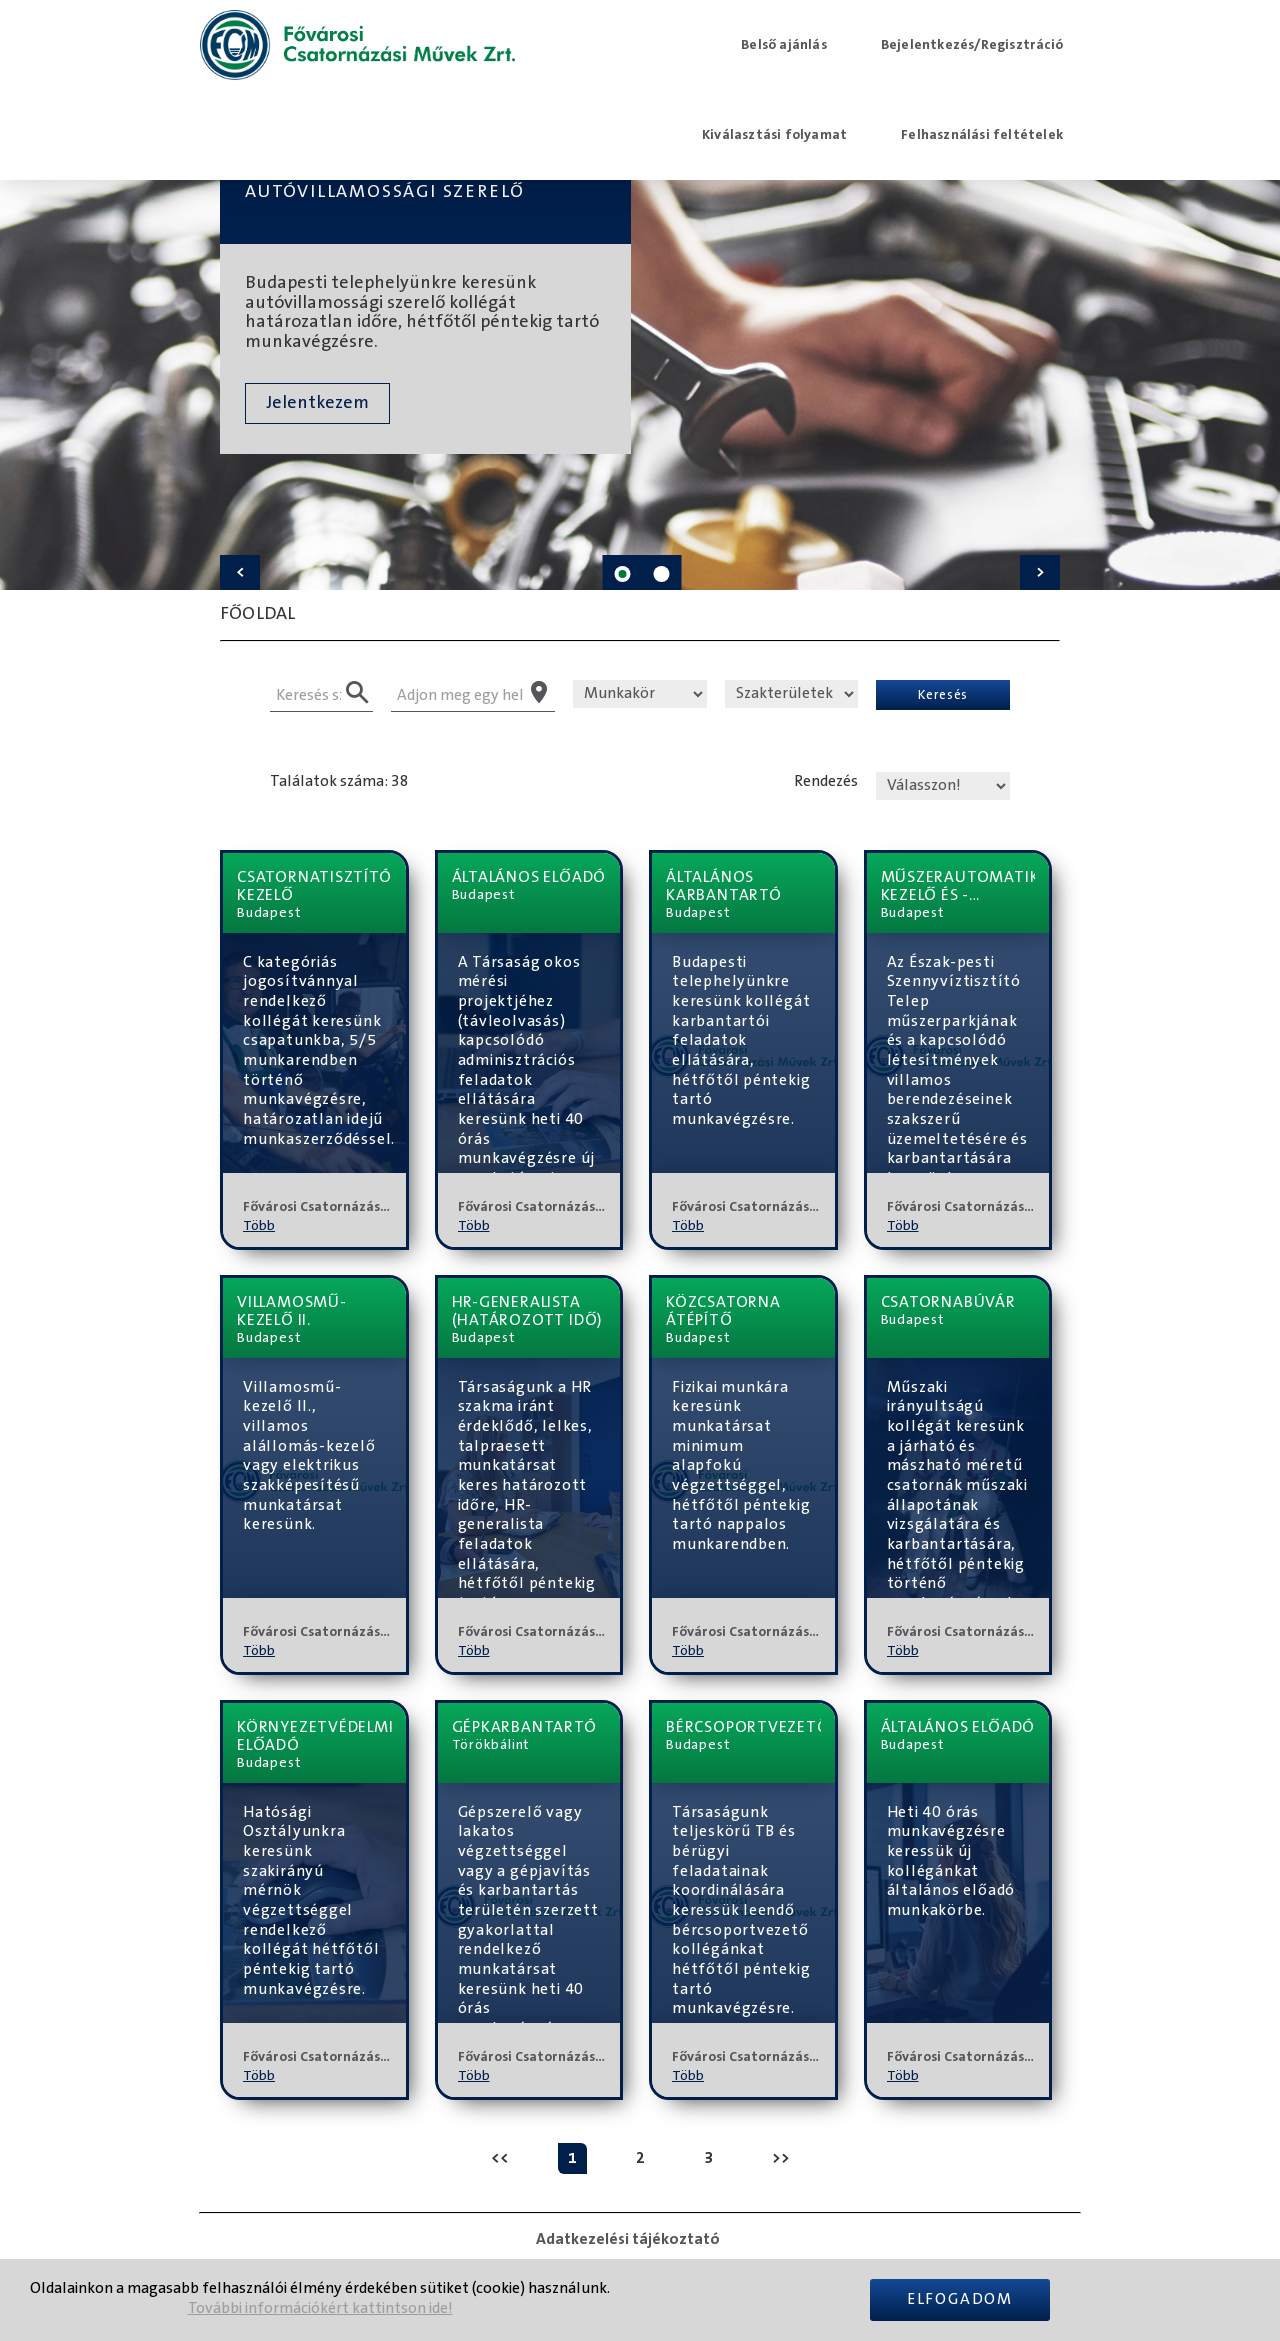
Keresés (943, 694)
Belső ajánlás (784, 45)
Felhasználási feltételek (982, 135)
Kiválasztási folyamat (774, 135)
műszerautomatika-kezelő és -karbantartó (958, 886)
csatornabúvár (948, 1302)
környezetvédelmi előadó (314, 1736)
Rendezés (826, 781)
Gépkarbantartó (524, 1727)
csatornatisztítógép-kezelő (314, 886)
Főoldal (257, 614)
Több (259, 1226)
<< (500, 2158)
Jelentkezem (317, 403)
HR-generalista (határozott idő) (528, 1311)
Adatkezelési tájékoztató (628, 2239)
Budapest (269, 913)
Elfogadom (960, 2299)
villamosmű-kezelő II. (292, 1311)
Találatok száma (327, 781)
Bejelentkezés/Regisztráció (972, 45)
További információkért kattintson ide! (320, 2308)
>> (781, 2158)
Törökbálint (491, 1745)
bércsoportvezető (743, 1727)
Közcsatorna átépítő (723, 1311)
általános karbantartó (724, 886)
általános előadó (529, 877)
